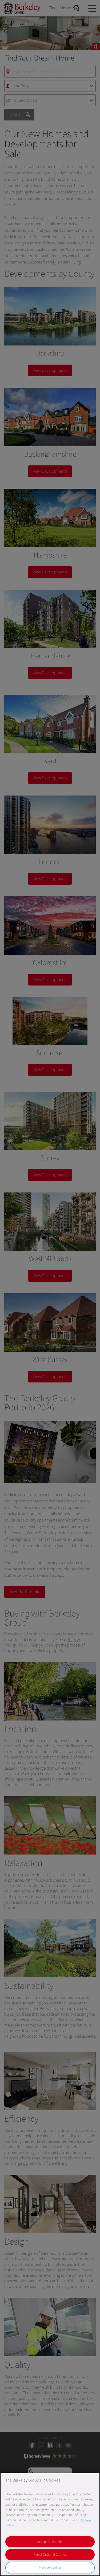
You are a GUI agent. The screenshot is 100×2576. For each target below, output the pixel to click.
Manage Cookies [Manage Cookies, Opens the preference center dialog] (50, 2567)
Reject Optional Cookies (50, 2554)
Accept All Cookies (50, 2541)
